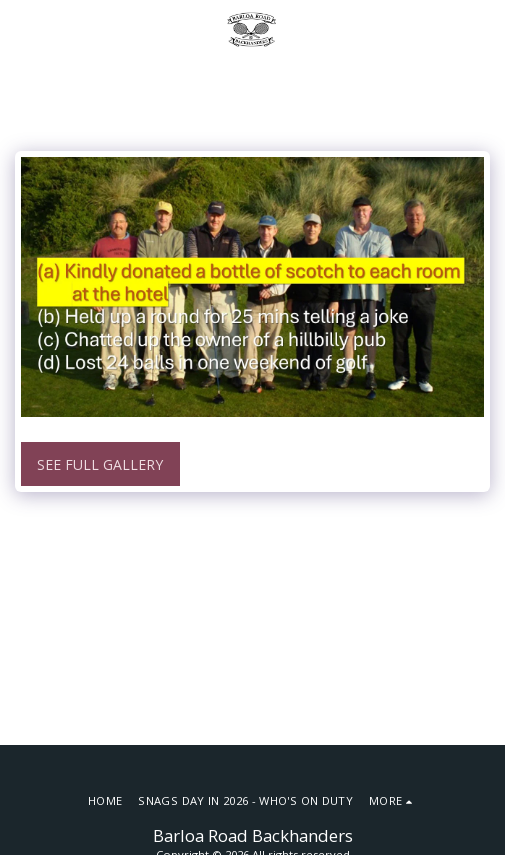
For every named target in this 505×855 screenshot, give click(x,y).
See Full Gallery (100, 464)
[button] (22, 28)
